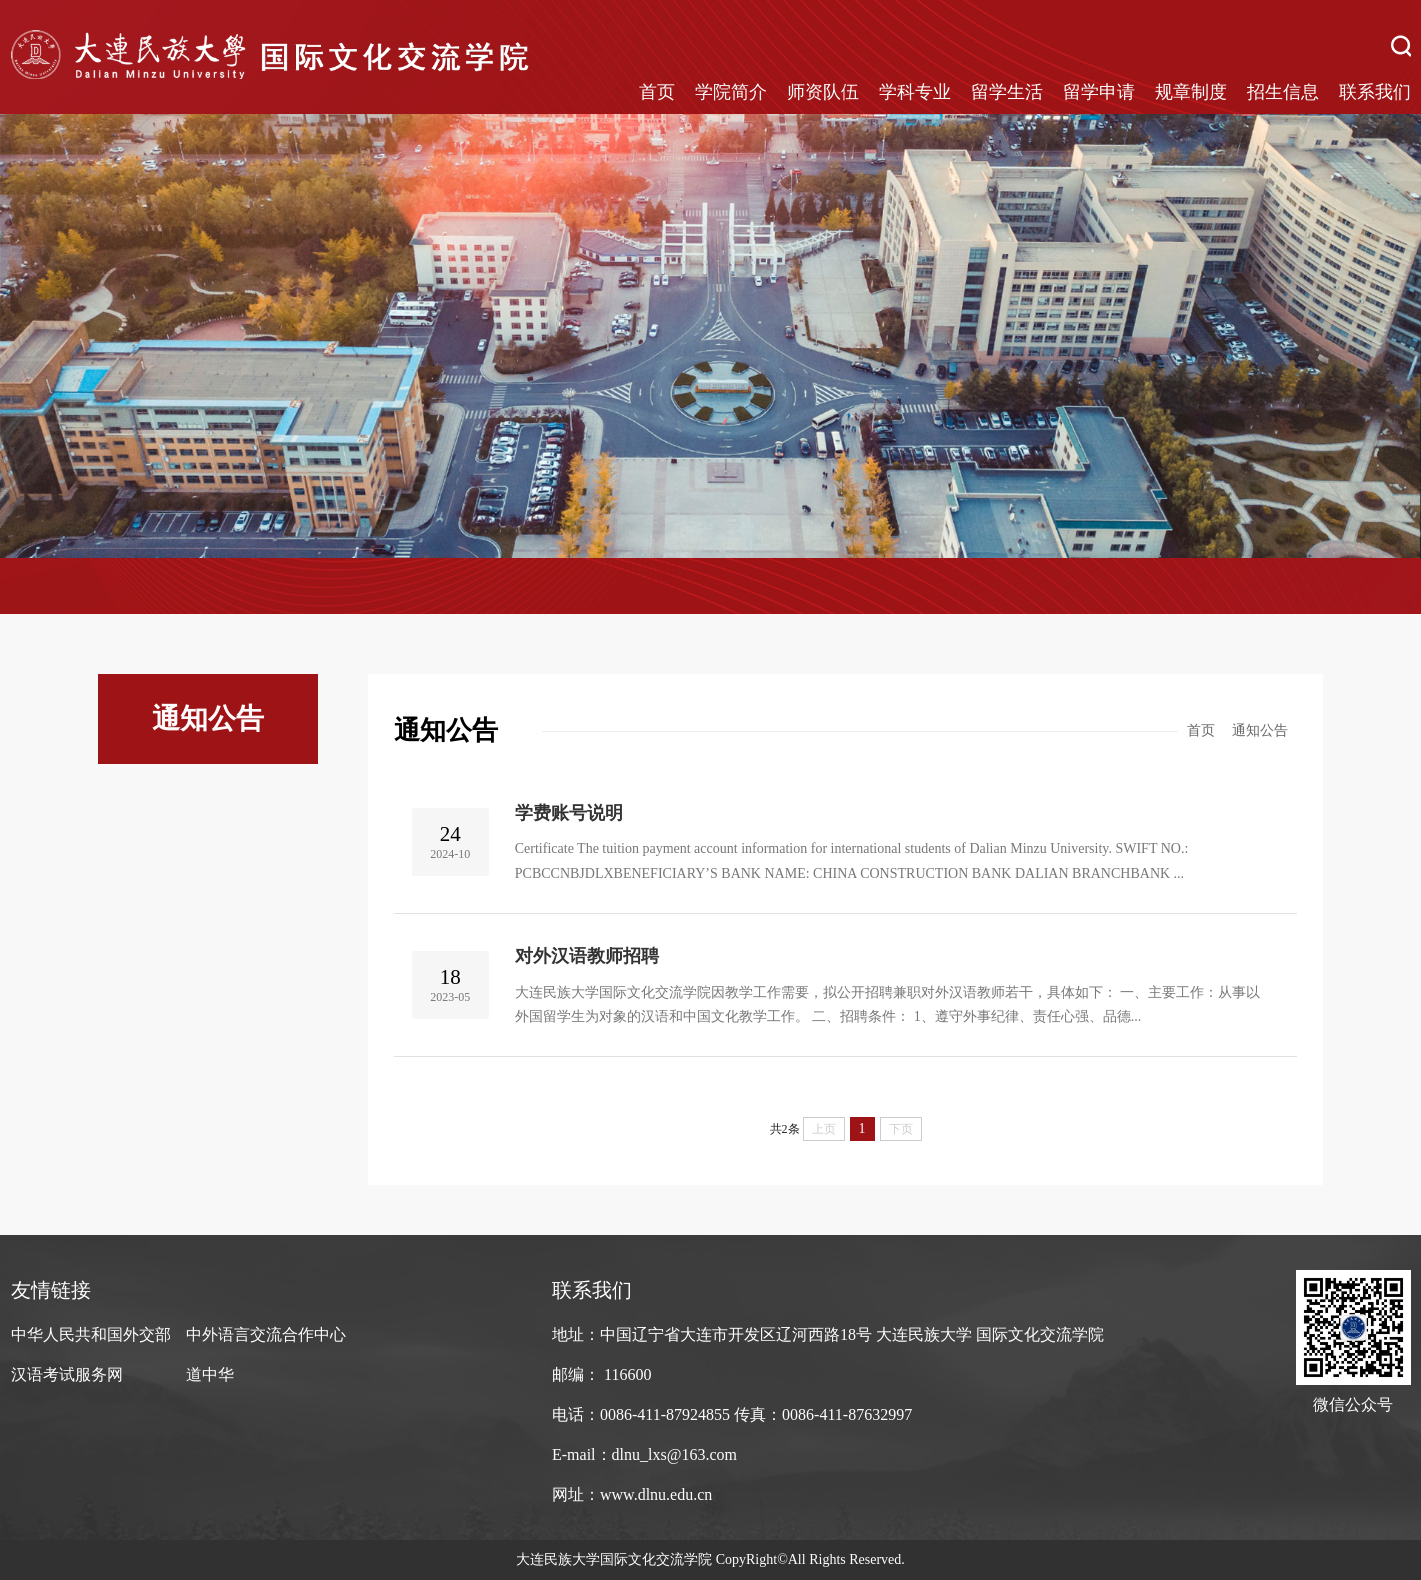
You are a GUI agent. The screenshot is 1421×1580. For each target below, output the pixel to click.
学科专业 (915, 92)
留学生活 (1007, 92)
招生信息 (1283, 92)
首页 (657, 92)
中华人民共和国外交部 (91, 1334)
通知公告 (1260, 730)
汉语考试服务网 (67, 1374)
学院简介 (731, 92)
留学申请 (1099, 92)
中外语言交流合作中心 (266, 1334)
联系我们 (1375, 92)
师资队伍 (823, 92)
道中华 (210, 1374)
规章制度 (1191, 92)
